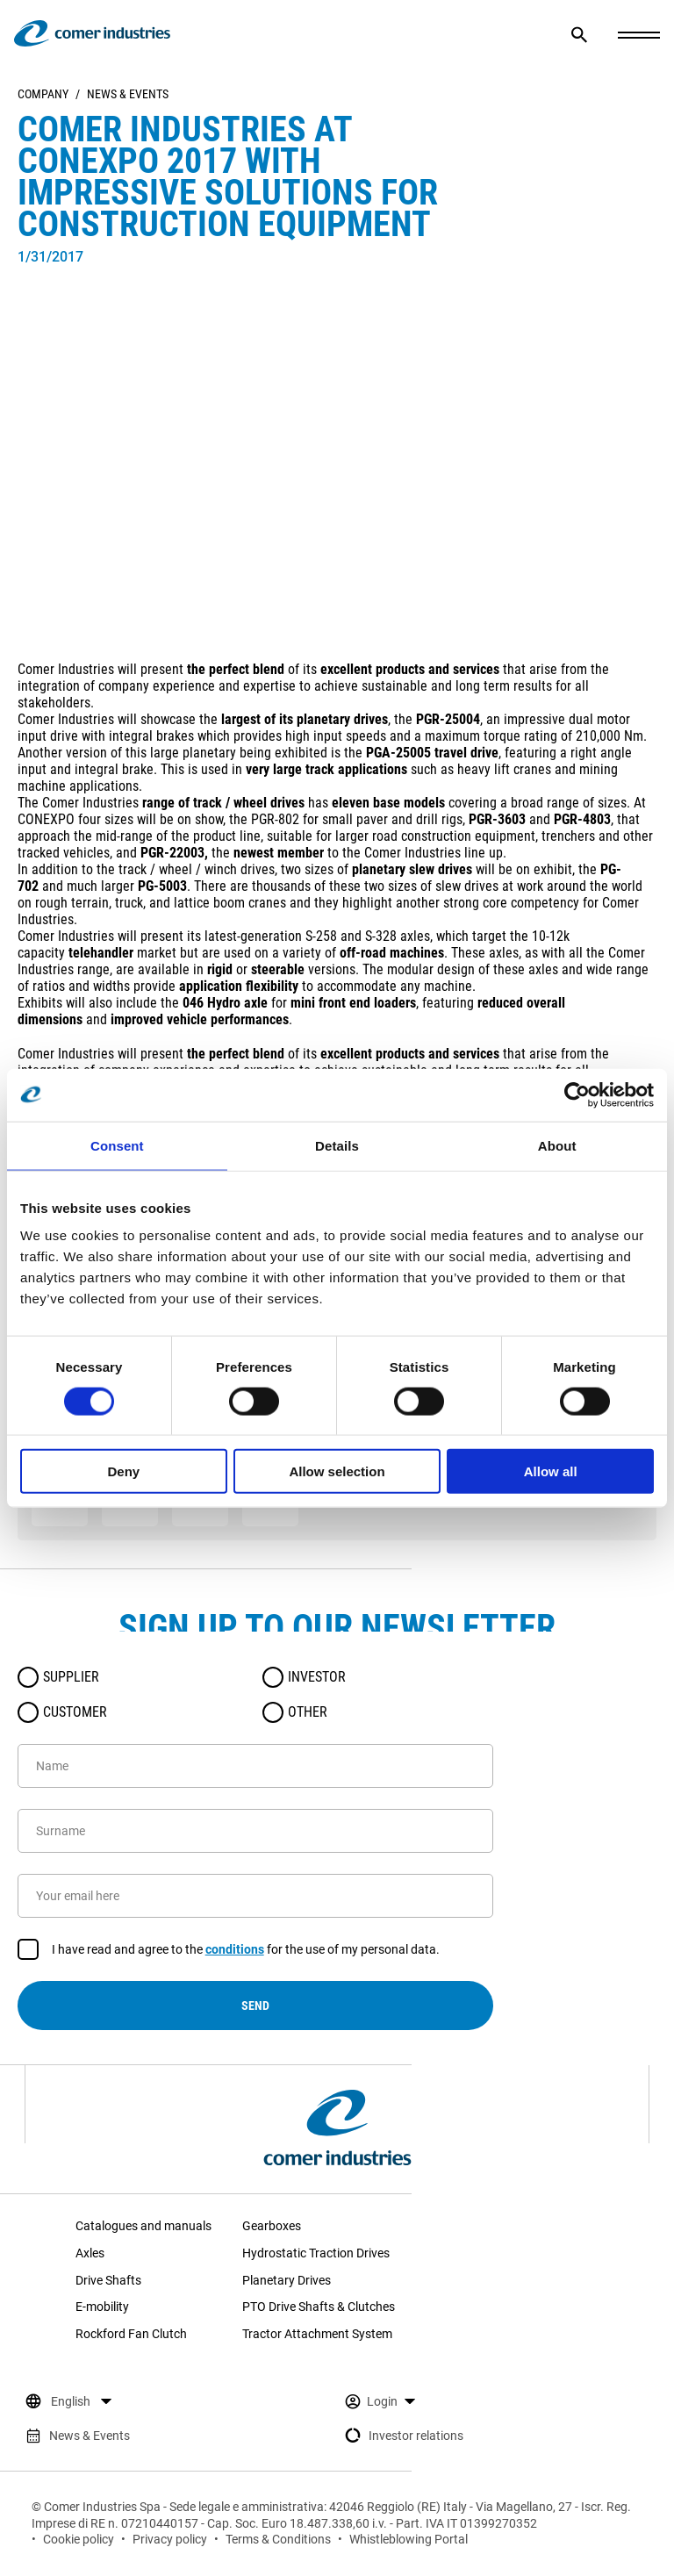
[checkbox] (28, 1949)
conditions (234, 1949)
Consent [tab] (117, 1144)
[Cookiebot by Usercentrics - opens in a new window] (577, 1094)
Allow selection (336, 1471)
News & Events (127, 94)
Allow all (550, 1471)
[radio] (28, 1677)
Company (43, 94)
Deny (123, 1471)
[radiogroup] (255, 1695)
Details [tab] (337, 1144)
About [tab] (557, 1144)
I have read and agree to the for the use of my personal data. (246, 1949)
